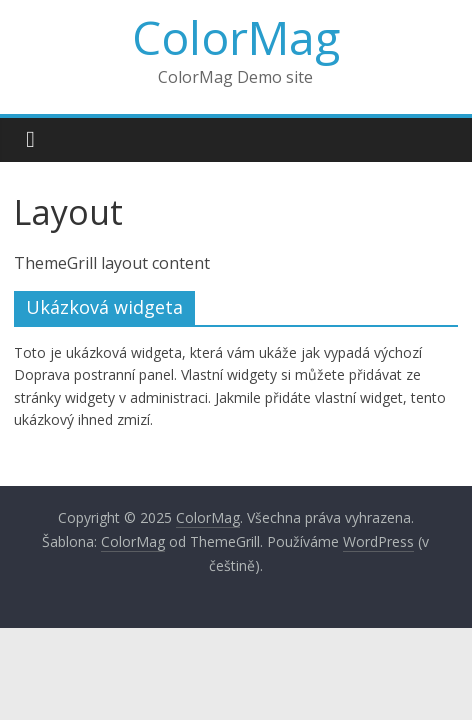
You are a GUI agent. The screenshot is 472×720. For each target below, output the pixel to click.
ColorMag (236, 37)
